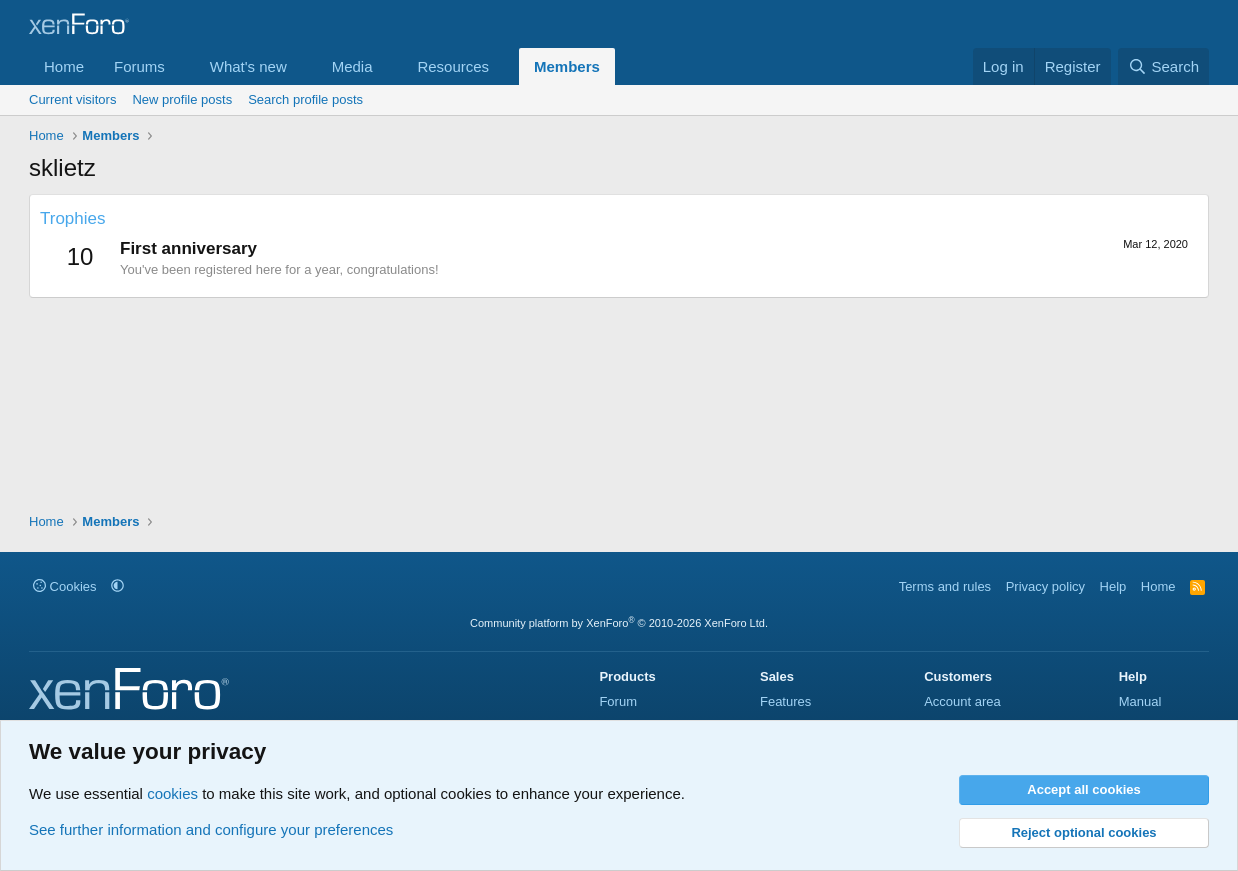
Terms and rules (945, 586)
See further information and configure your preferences (211, 829)
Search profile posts (305, 99)
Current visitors (72, 99)
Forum (618, 701)
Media (352, 66)
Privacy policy (1045, 586)
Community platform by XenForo (619, 623)
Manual (1140, 701)
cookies (172, 793)
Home (64, 66)
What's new (248, 66)
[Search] (1163, 66)
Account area (962, 701)
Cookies (65, 586)
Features (785, 701)
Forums (139, 66)
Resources (453, 66)
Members (567, 66)
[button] (181, 66)
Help (1113, 586)
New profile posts (182, 99)
